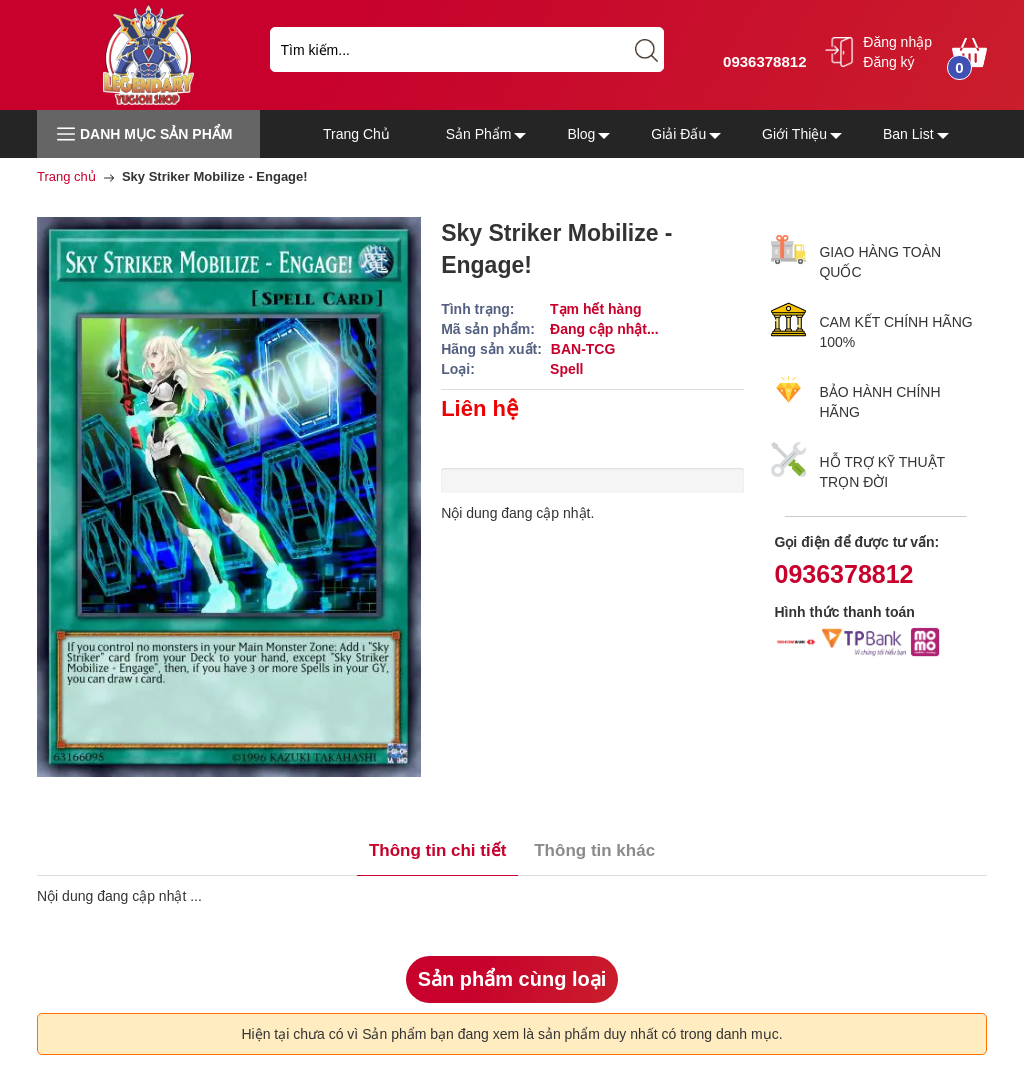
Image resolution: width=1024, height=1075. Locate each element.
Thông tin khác (594, 850)
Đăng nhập (897, 42)
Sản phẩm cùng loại (512, 979)
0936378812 (762, 61)
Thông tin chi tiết (437, 850)
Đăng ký (888, 62)
